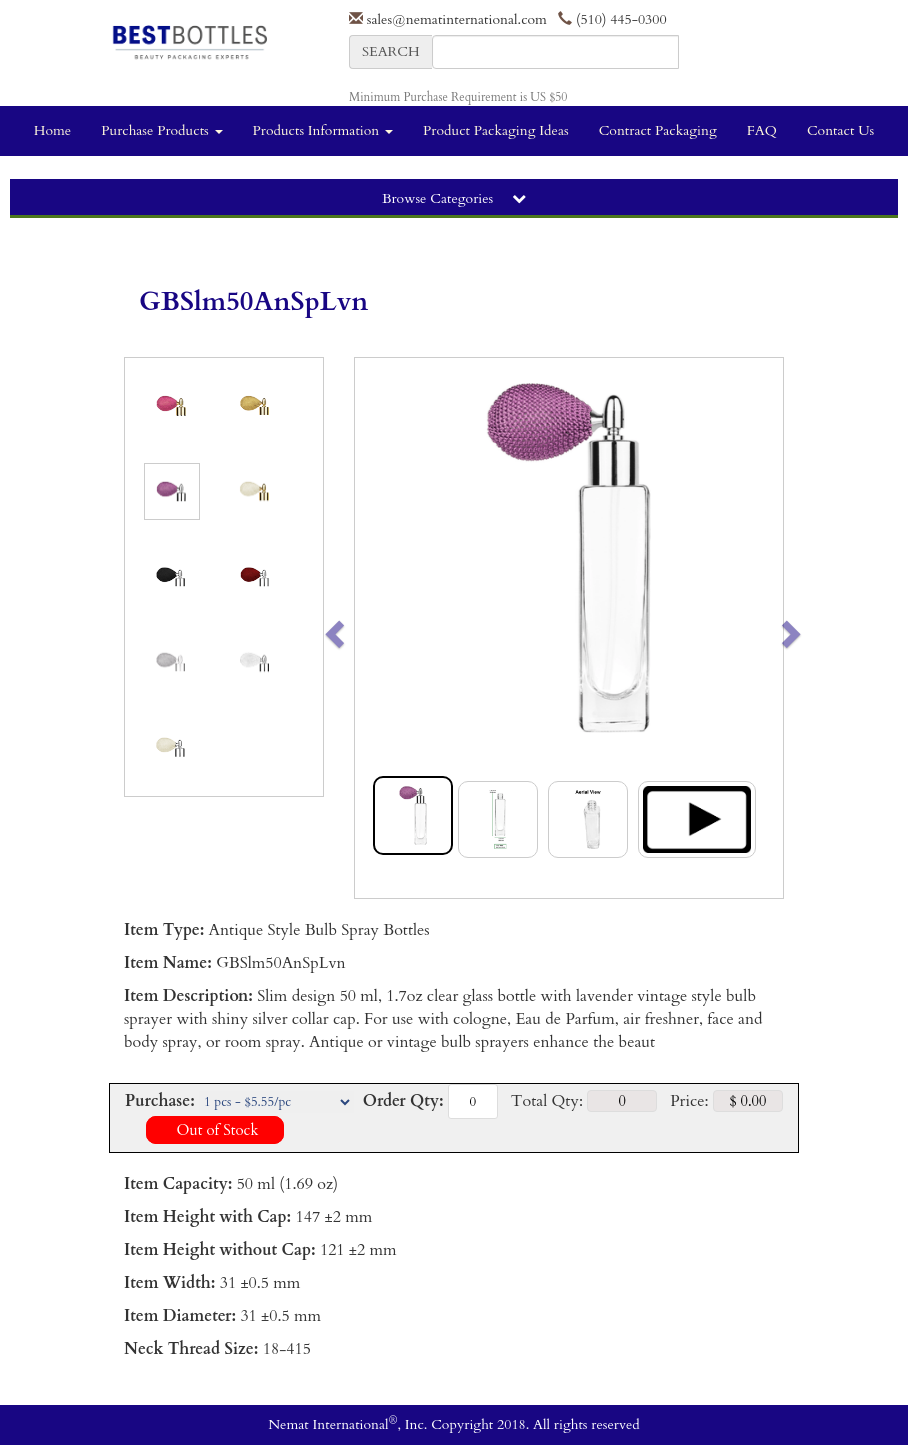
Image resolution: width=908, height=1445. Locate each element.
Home (52, 130)
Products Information (323, 130)
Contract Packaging (658, 130)
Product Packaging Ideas (496, 130)
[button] (376, 628)
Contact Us (840, 130)
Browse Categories (454, 198)
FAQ (762, 130)
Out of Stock (215, 1130)
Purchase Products (161, 130)
